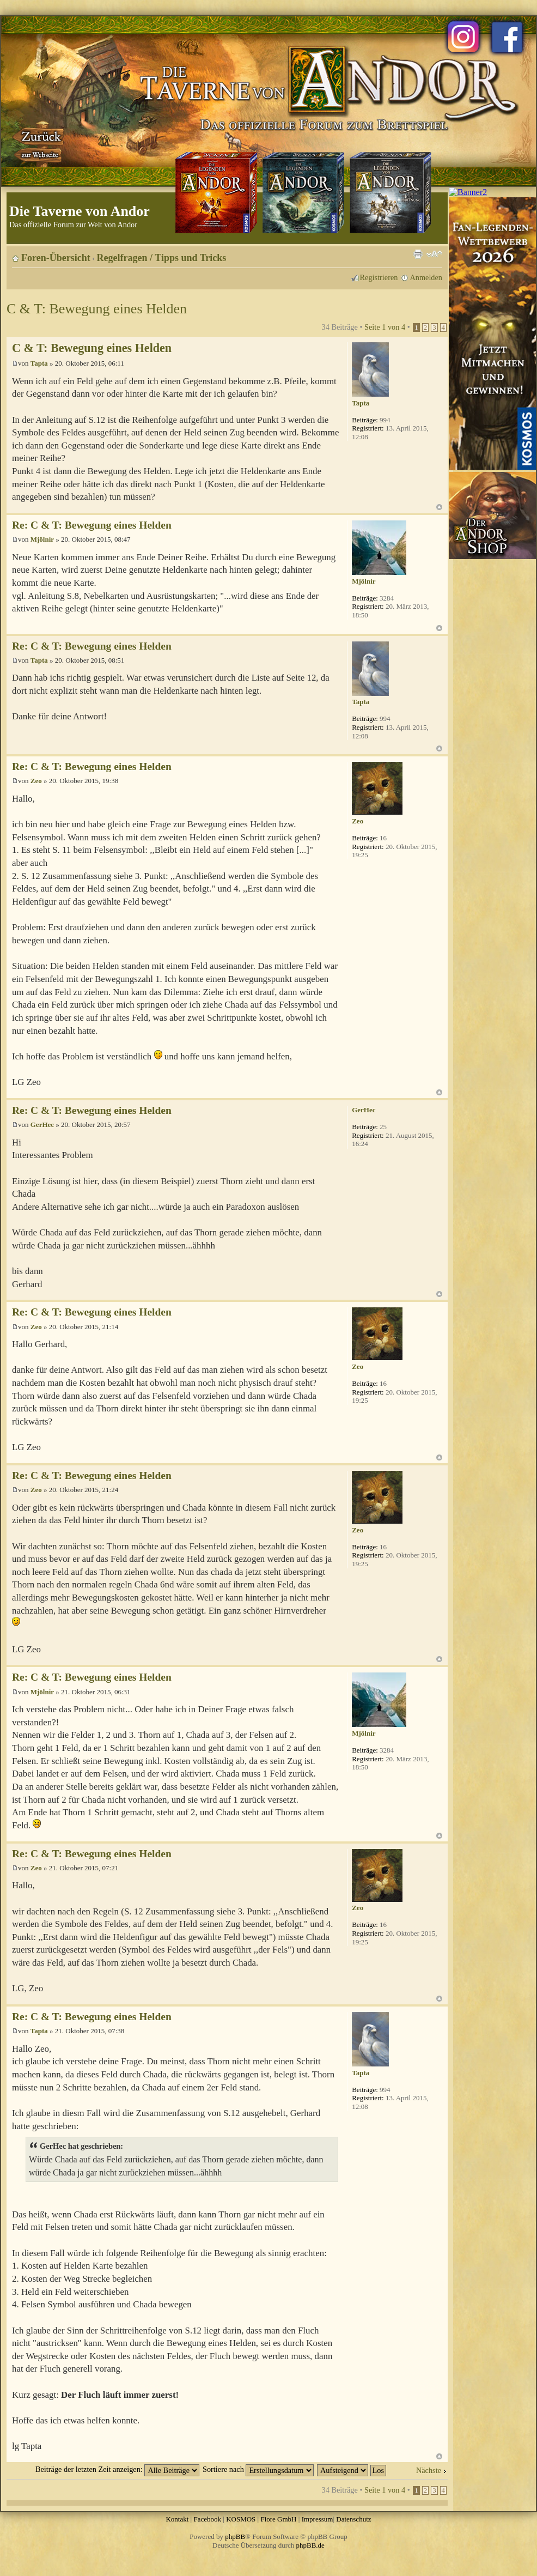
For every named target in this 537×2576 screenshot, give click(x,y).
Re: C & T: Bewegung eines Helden (92, 525)
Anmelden (426, 277)
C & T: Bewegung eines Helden (97, 309)
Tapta (39, 363)
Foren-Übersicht (55, 257)
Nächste (428, 2470)
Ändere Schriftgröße (434, 254)
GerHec (42, 1124)
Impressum (317, 2519)
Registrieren (379, 277)
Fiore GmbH (278, 2519)
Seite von (384, 327)
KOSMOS (240, 2519)
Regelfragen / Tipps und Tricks (162, 257)
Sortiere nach (258, 2469)
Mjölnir (42, 539)
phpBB (235, 2536)
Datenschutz (353, 2519)
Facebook (207, 2519)
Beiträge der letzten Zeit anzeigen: (117, 2469)
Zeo (36, 781)
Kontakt (177, 2519)
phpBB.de (310, 2545)
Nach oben (439, 507)
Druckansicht (418, 254)
